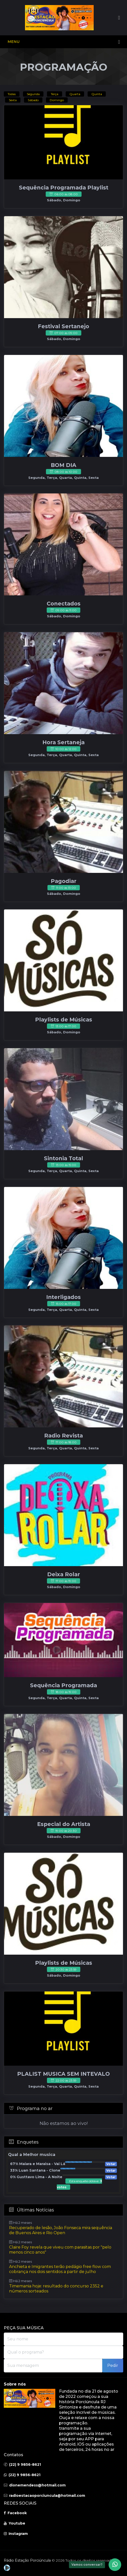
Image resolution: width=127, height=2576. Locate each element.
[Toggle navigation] (119, 17)
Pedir (112, 2365)
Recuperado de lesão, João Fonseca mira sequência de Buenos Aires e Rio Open (60, 2230)
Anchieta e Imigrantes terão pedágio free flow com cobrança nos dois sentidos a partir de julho (60, 2269)
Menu (13, 41)
